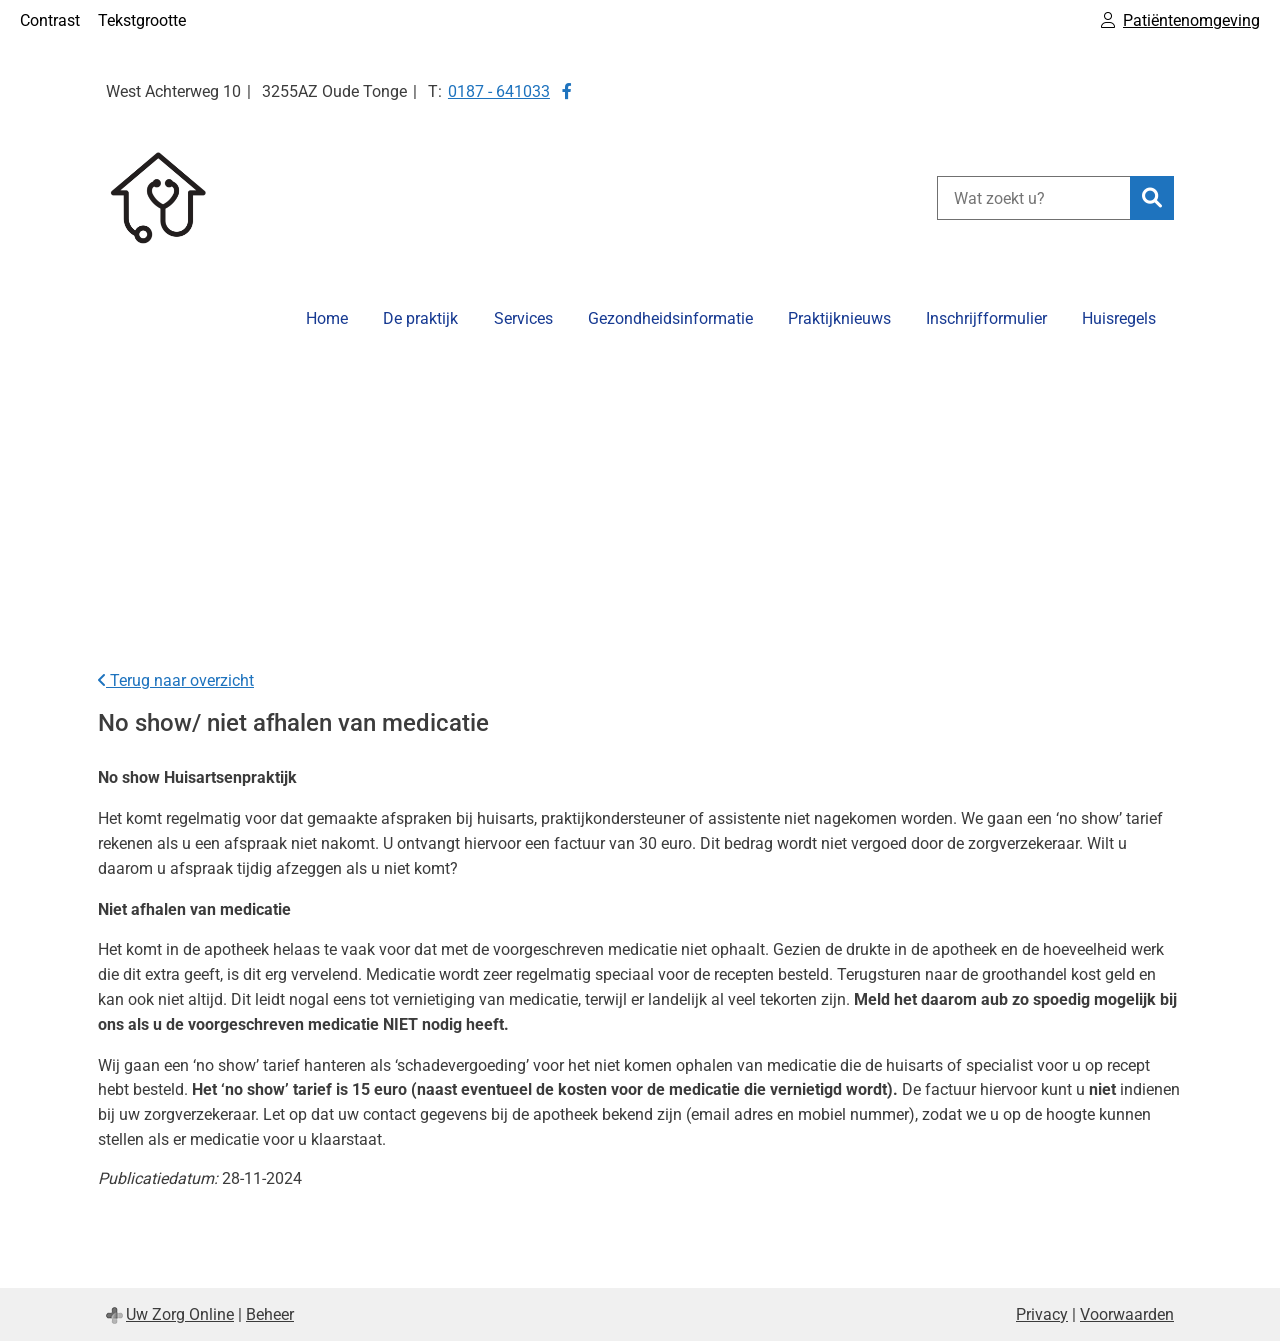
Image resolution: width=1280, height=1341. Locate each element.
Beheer (270, 1314)
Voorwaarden (1127, 1314)
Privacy (1042, 1314)
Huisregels (1119, 318)
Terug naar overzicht (176, 680)
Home (327, 318)
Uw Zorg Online (180, 1314)
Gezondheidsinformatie (670, 318)
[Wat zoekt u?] (1033, 198)
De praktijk (420, 318)
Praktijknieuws (839, 318)
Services (523, 318)
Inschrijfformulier (986, 318)
